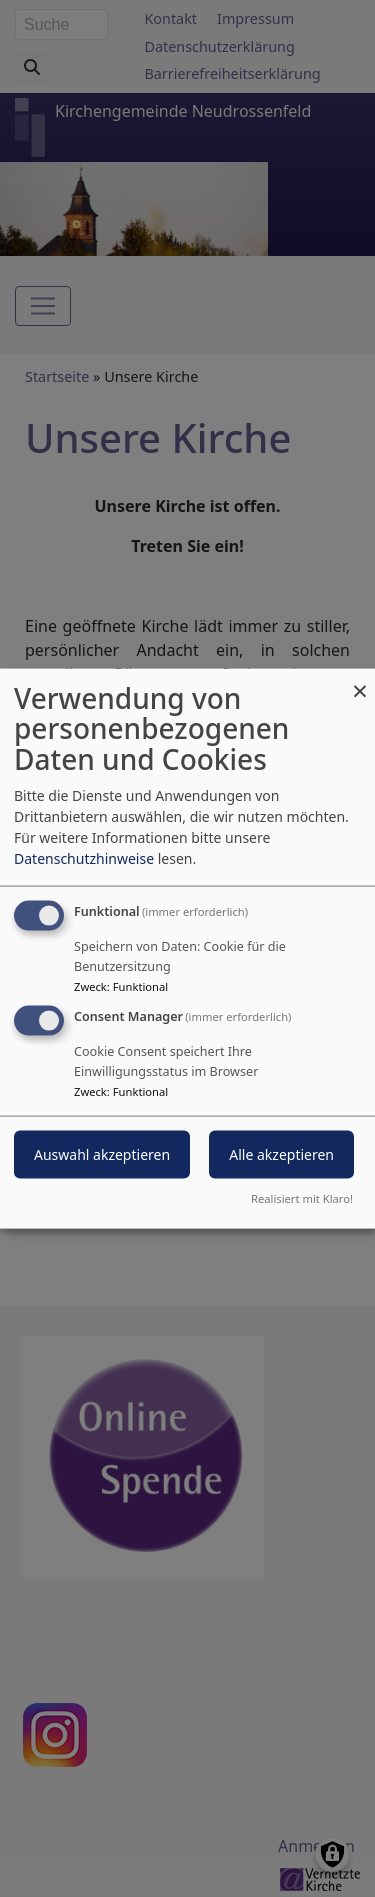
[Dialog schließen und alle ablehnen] (360, 680)
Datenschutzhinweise (84, 857)
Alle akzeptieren (281, 1154)
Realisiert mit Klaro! (302, 1198)
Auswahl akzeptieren (102, 1154)
